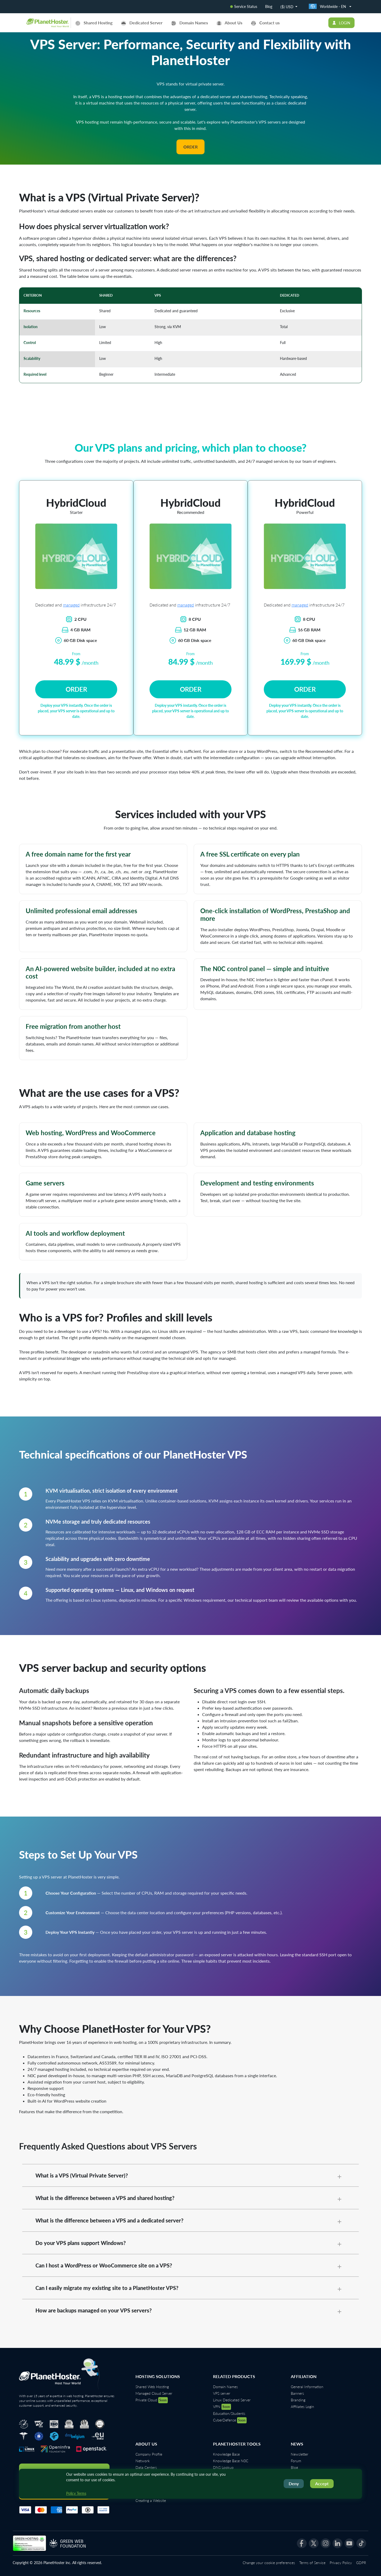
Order (190, 146)
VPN (222, 2406)
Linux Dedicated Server (232, 2400)
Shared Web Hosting (152, 2386)
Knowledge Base (226, 2454)
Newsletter (299, 2454)
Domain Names (225, 2386)
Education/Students (229, 2413)
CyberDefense (230, 2420)
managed (71, 604)
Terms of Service (312, 2562)
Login (341, 23)
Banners (297, 2393)
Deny (294, 2483)
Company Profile (148, 2454)
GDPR (361, 2562)
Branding (298, 2400)
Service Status (243, 6)
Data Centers (146, 2467)
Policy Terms (76, 2493)
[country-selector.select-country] (330, 7)
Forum (296, 2461)
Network (142, 2461)
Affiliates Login (302, 2406)
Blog (268, 6)
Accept (322, 2483)
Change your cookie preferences (269, 2562)
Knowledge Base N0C (230, 2461)
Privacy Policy (341, 2562)
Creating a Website (150, 2500)
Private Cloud (151, 2400)
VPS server (221, 2393)
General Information (307, 2386)
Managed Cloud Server (153, 2393)
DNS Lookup (223, 2467)
